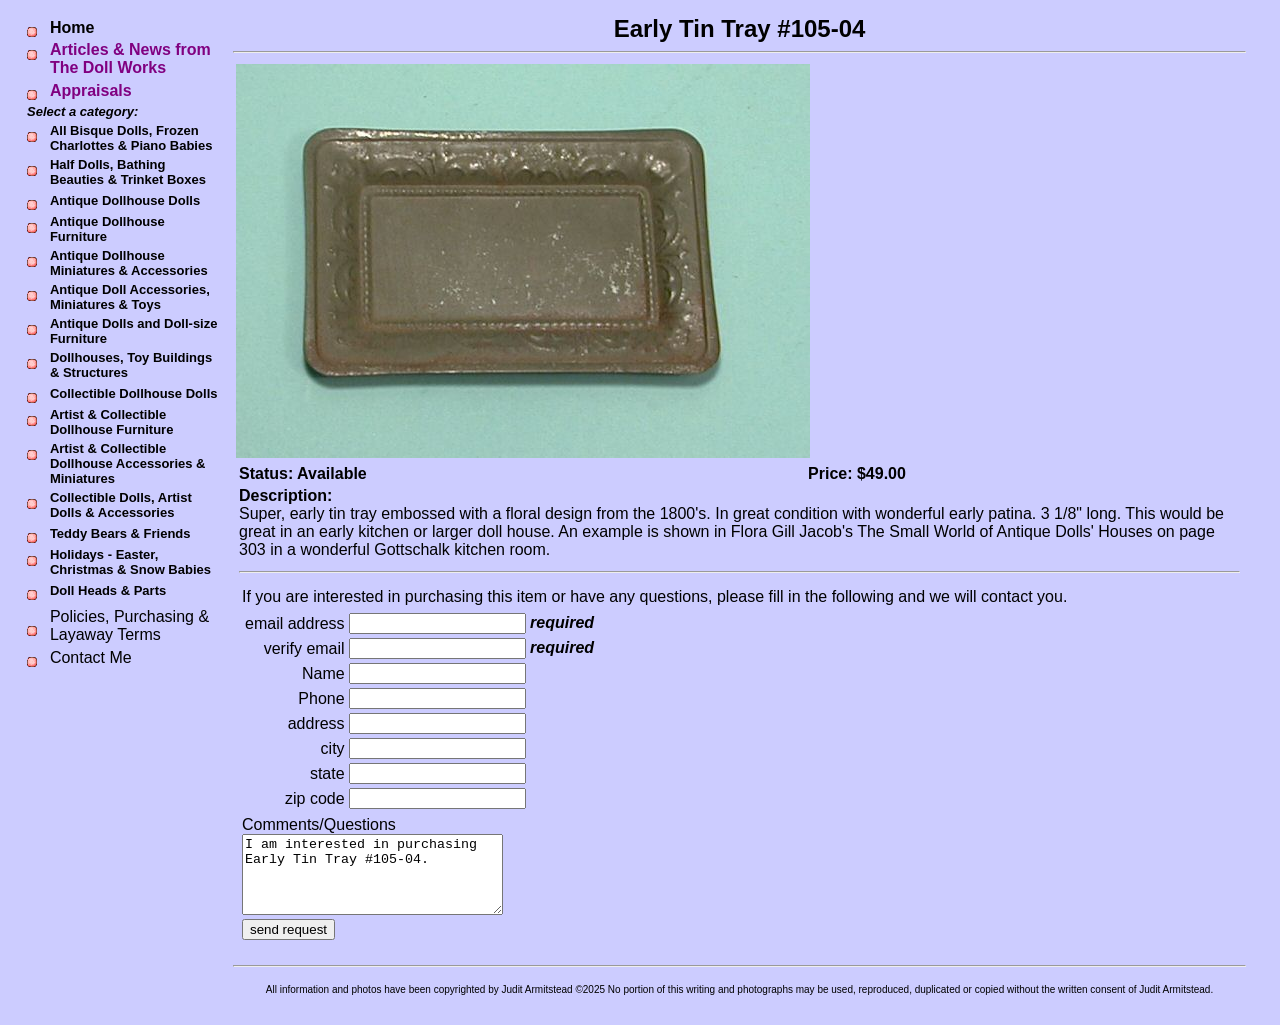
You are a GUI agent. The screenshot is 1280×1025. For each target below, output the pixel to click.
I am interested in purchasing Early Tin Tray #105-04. (387, 882)
